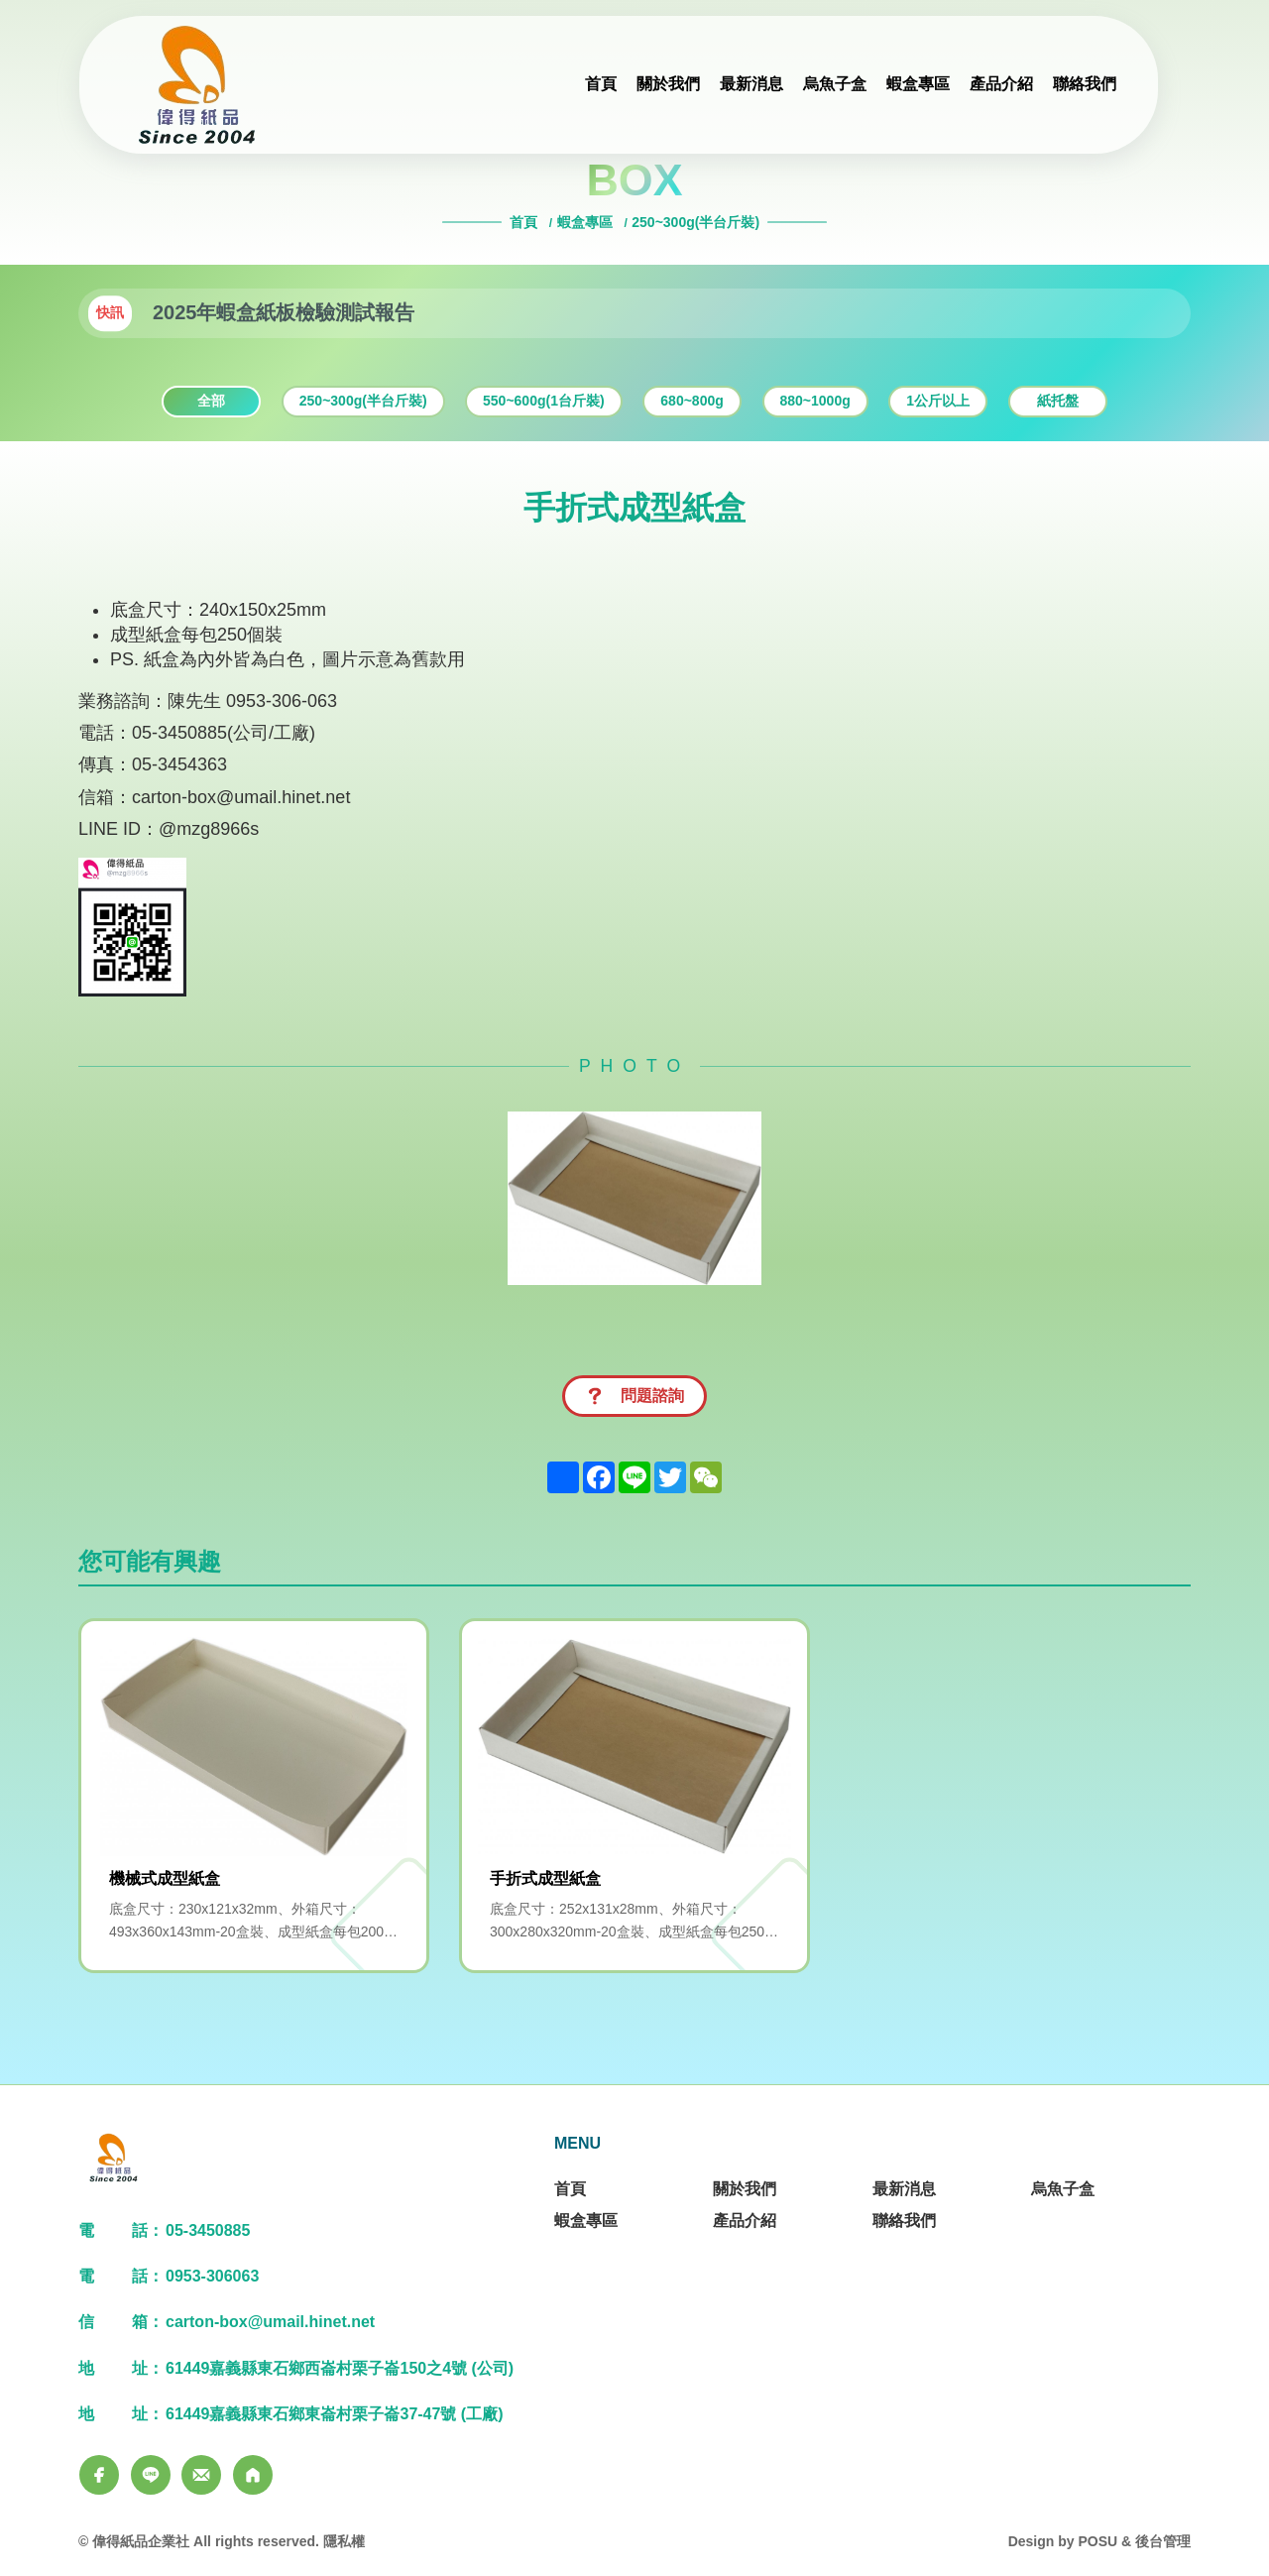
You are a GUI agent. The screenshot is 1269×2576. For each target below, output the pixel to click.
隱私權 (344, 2541)
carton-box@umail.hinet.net (241, 797)
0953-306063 (212, 2276)
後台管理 (1163, 2541)
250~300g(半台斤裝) (695, 222)
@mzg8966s (209, 829)
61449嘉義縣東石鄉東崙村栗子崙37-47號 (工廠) (335, 2413)
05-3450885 (208, 2230)
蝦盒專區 (585, 222)
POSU (1097, 2541)
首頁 (525, 222)
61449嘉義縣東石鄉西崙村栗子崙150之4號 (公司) (340, 2368)
